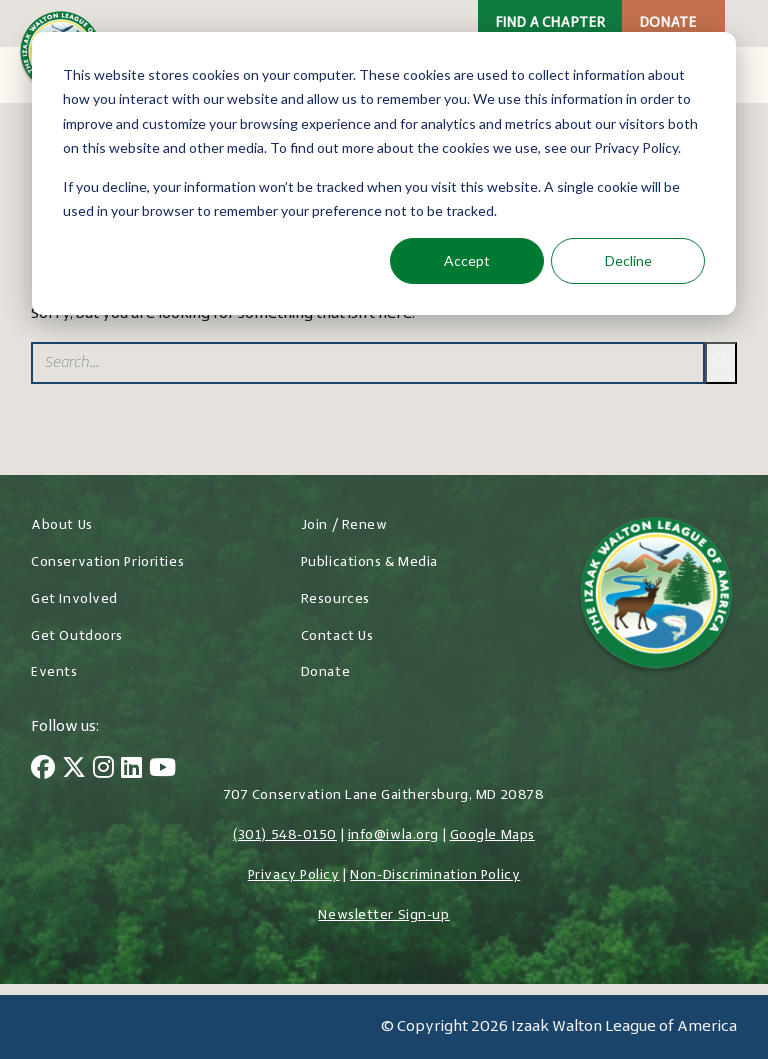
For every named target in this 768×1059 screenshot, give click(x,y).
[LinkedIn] (131, 770)
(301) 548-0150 (285, 835)
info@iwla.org (393, 835)
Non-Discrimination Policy (435, 875)
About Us (61, 525)
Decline (628, 260)
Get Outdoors (77, 636)
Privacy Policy (294, 875)
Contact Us (337, 636)
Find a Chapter (550, 23)
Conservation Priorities (107, 562)
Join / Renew (344, 525)
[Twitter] (74, 770)
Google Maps (492, 835)
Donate (667, 23)
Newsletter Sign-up (383, 915)
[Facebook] (43, 770)
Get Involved (74, 599)
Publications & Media (369, 562)
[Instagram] (103, 770)
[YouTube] (162, 770)
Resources (335, 599)
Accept (467, 260)
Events (54, 672)
